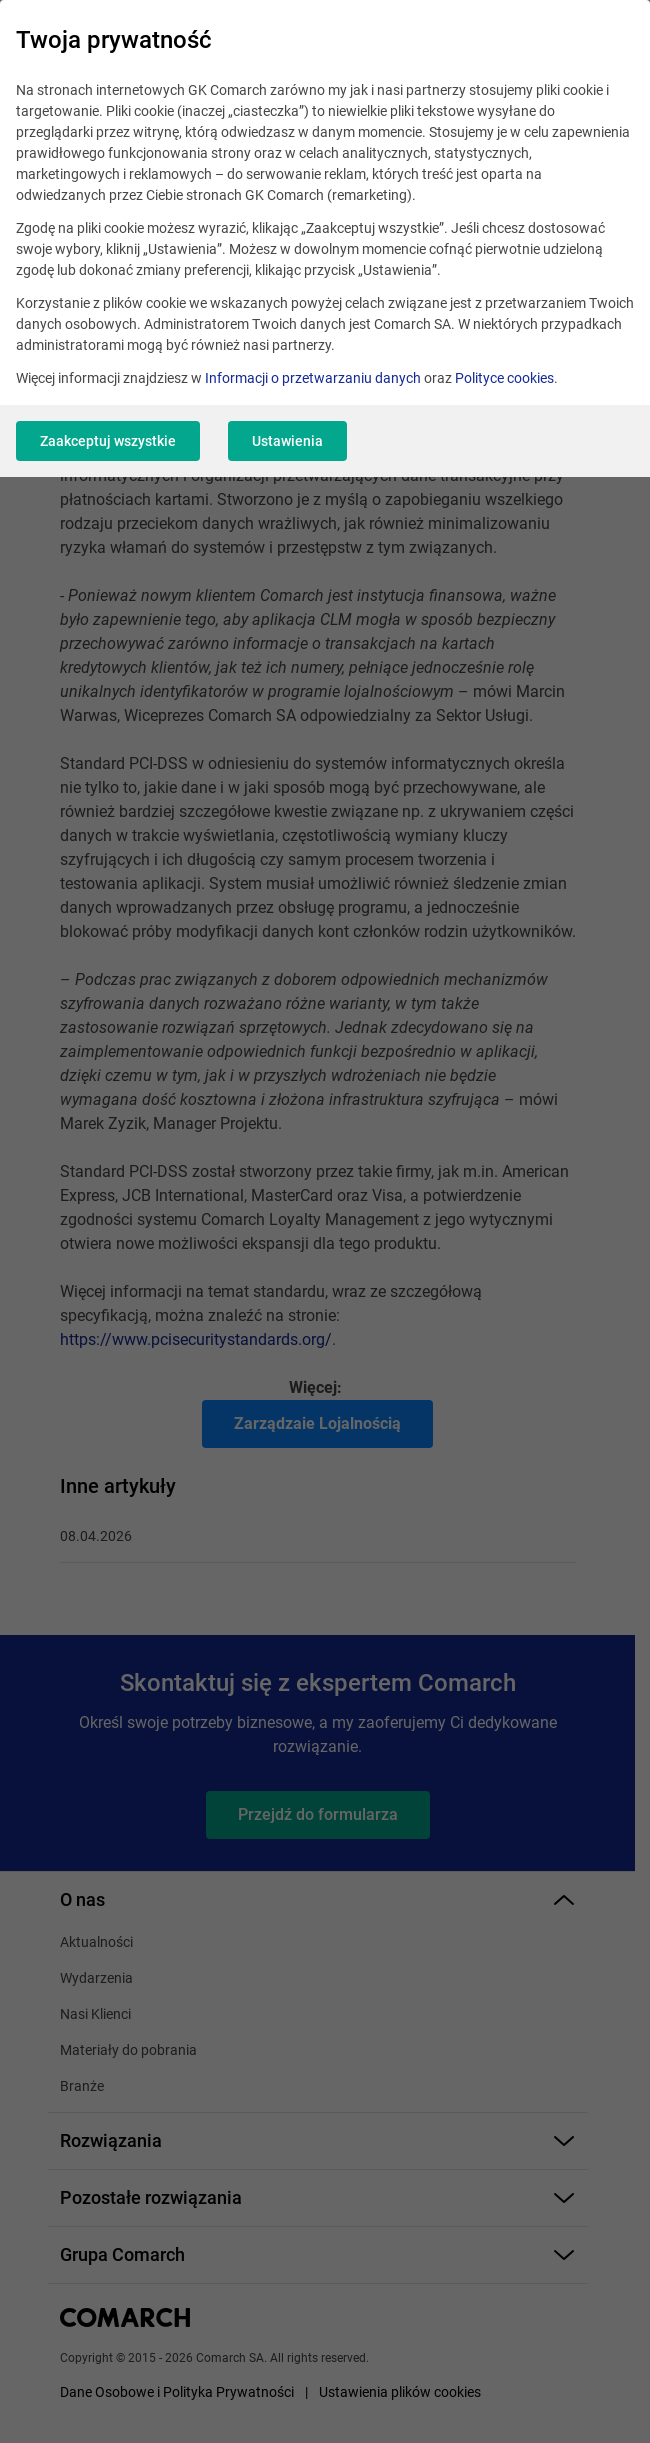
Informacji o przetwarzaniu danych (313, 378)
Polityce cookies (504, 378)
